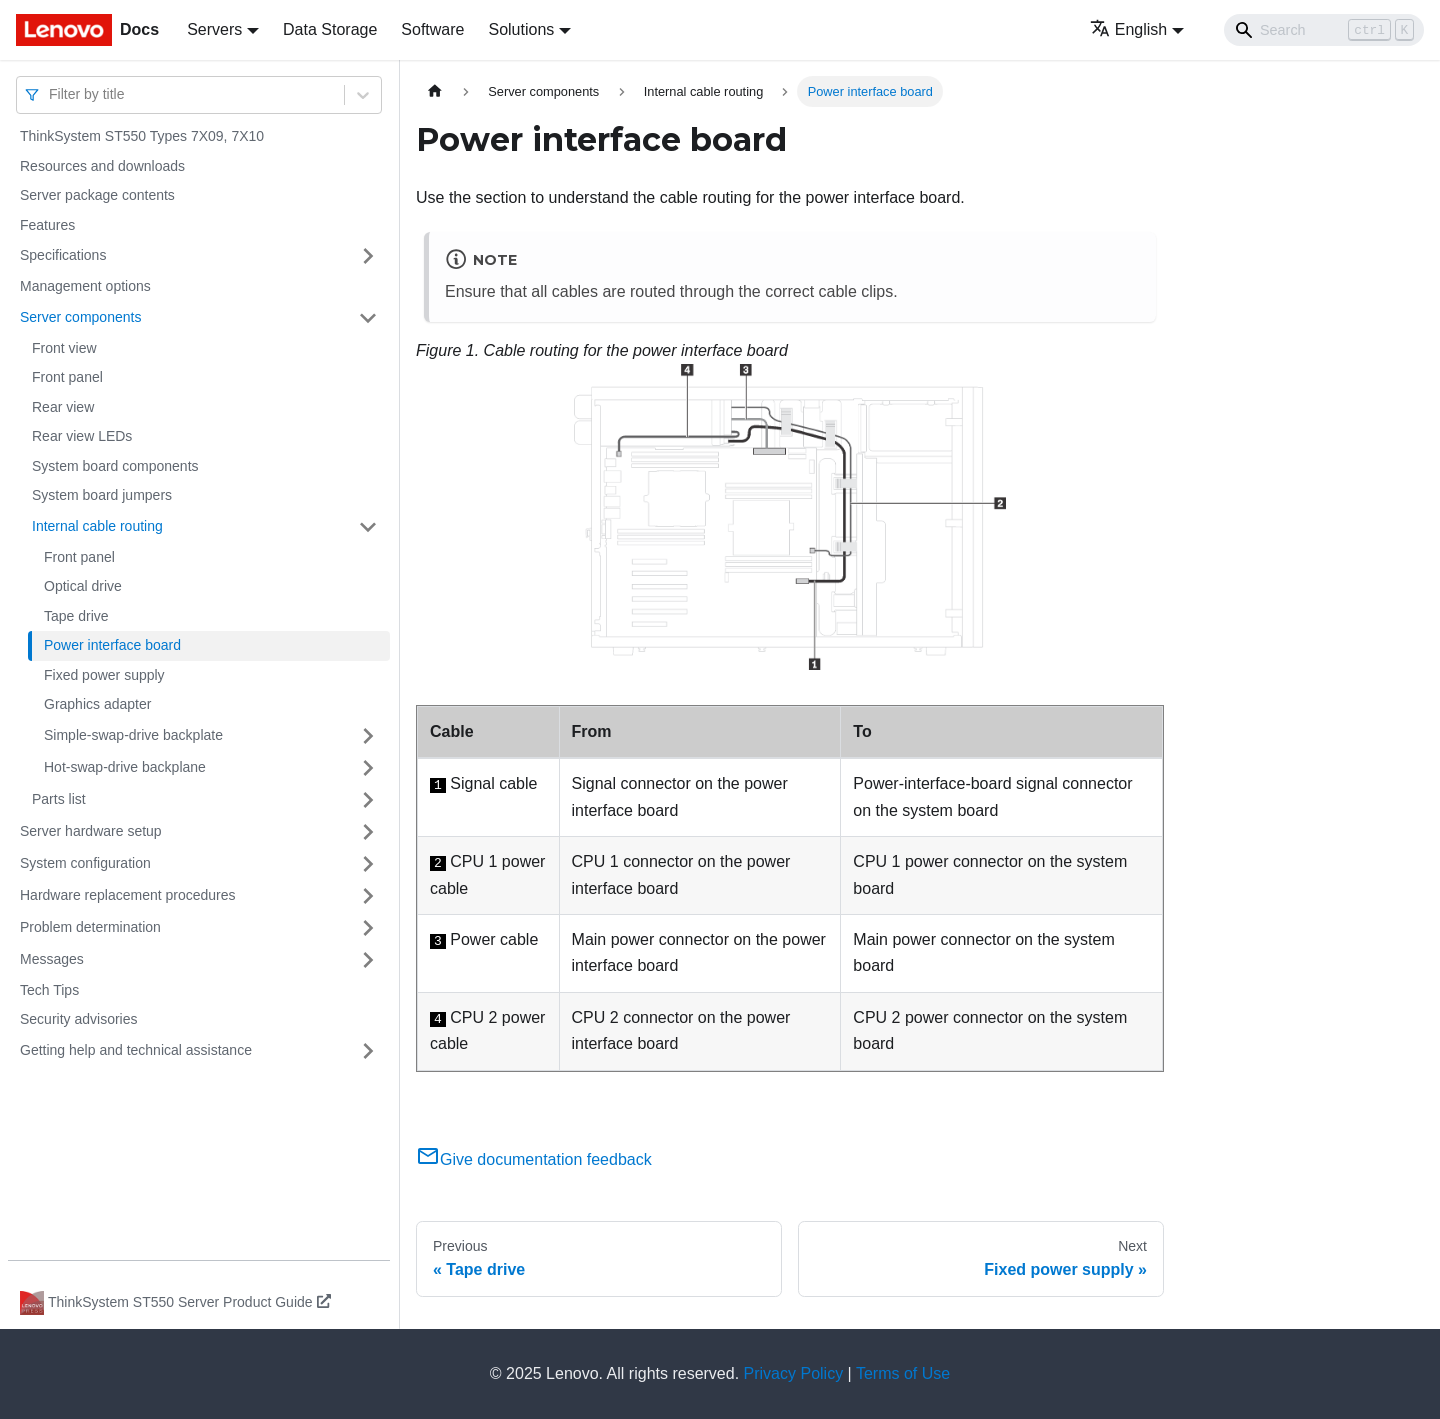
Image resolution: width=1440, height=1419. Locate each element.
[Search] (1324, 30)
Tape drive (76, 616)
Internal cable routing (97, 526)
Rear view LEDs (82, 436)
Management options (85, 286)
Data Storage (330, 29)
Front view (64, 348)
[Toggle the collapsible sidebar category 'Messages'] (368, 960)
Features (47, 225)
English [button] (1128, 29)
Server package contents (97, 195)
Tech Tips (49, 990)
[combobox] (51, 94)
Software (432, 29)
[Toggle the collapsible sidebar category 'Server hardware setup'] (368, 832)
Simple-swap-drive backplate (133, 735)
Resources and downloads (102, 166)
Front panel (67, 377)
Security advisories (79, 1019)
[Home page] (435, 91)
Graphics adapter (97, 704)
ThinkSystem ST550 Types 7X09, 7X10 (142, 136)
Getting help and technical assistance (136, 1050)
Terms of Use (903, 1373)
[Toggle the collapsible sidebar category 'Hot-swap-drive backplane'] (368, 768)
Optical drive (83, 586)
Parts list (59, 799)
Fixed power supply (104, 675)
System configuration (85, 863)
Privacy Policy (794, 1373)
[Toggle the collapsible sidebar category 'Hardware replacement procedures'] (368, 896)
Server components (80, 317)
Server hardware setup (91, 831)
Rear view (63, 407)
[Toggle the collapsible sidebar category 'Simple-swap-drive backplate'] (368, 736)
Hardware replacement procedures (128, 895)
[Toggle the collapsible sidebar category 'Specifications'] (368, 256)
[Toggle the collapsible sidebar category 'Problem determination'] (368, 928)
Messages (52, 959)
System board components (115, 466)
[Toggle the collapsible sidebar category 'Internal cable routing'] (368, 527)
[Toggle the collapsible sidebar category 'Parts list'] (368, 800)
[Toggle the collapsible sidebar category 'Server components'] (368, 318)
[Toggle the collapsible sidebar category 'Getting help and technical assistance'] (368, 1051)
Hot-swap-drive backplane (125, 767)
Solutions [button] (521, 29)
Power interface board (112, 645)
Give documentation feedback (534, 1159)
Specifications (63, 255)
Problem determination (90, 927)
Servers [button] (214, 29)
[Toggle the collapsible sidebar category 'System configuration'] (368, 864)
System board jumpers (102, 495)
